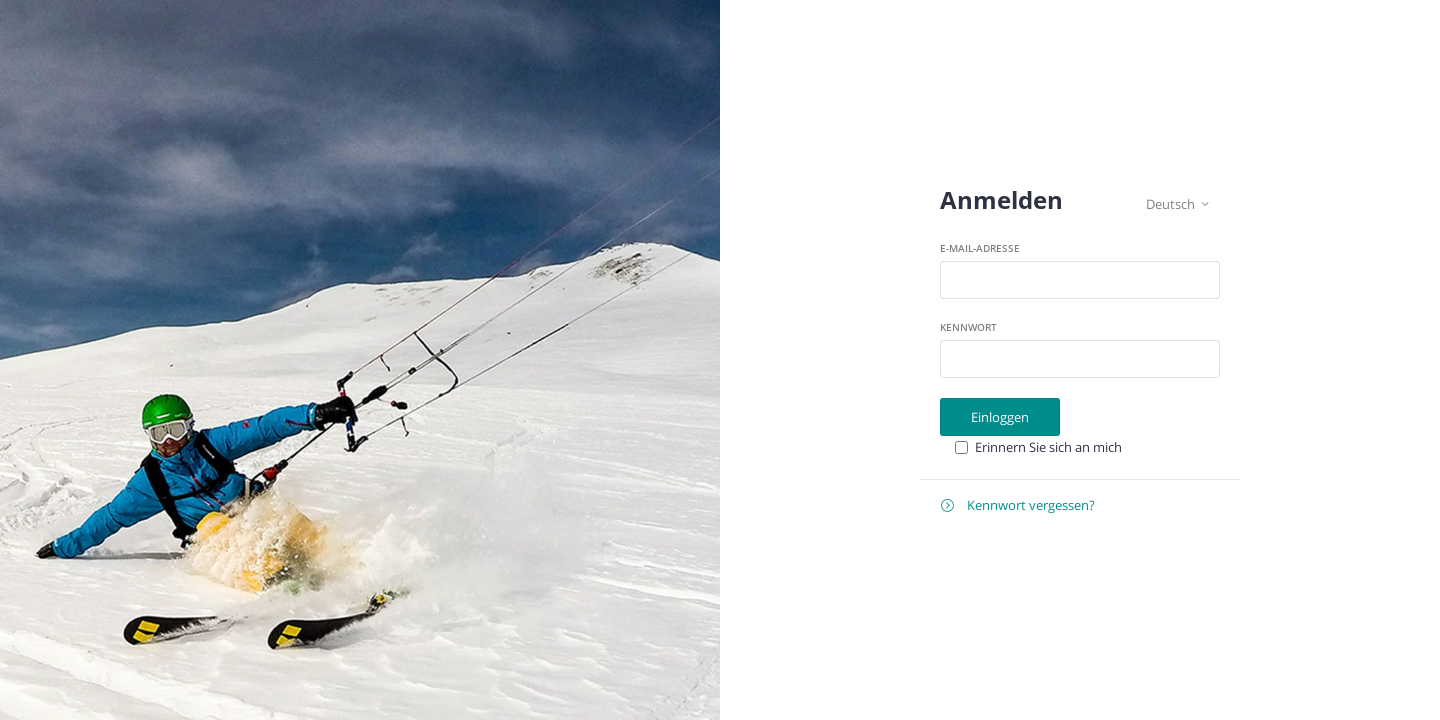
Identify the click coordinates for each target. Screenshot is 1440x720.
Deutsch (1177, 204)
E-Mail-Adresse (980, 248)
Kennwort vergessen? (1018, 505)
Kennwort (968, 327)
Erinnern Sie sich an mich (1048, 447)
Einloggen (1000, 417)
